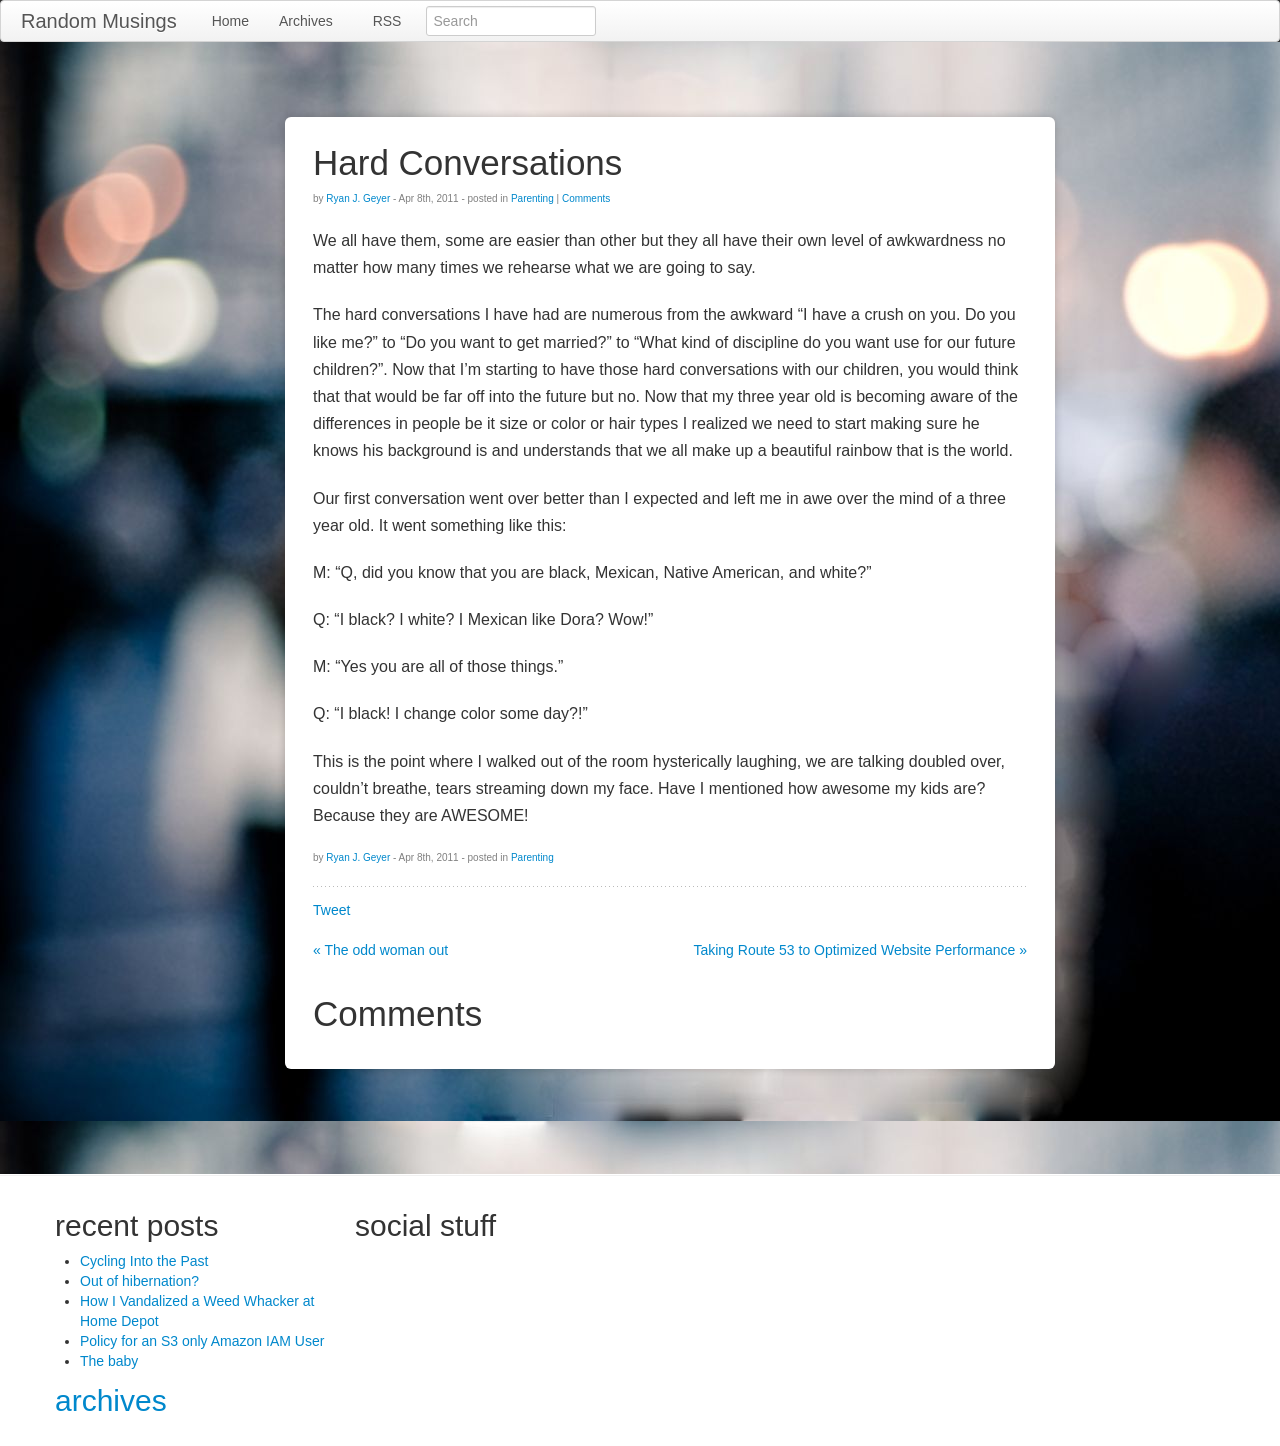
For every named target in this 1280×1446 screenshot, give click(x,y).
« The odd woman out (380, 950)
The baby (109, 1361)
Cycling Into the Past (144, 1261)
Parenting (532, 198)
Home (230, 21)
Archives (306, 21)
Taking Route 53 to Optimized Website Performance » (860, 950)
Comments (586, 198)
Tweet (331, 910)
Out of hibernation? (139, 1281)
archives (111, 1400)
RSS (387, 21)
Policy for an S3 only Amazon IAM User (202, 1341)
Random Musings (99, 21)
